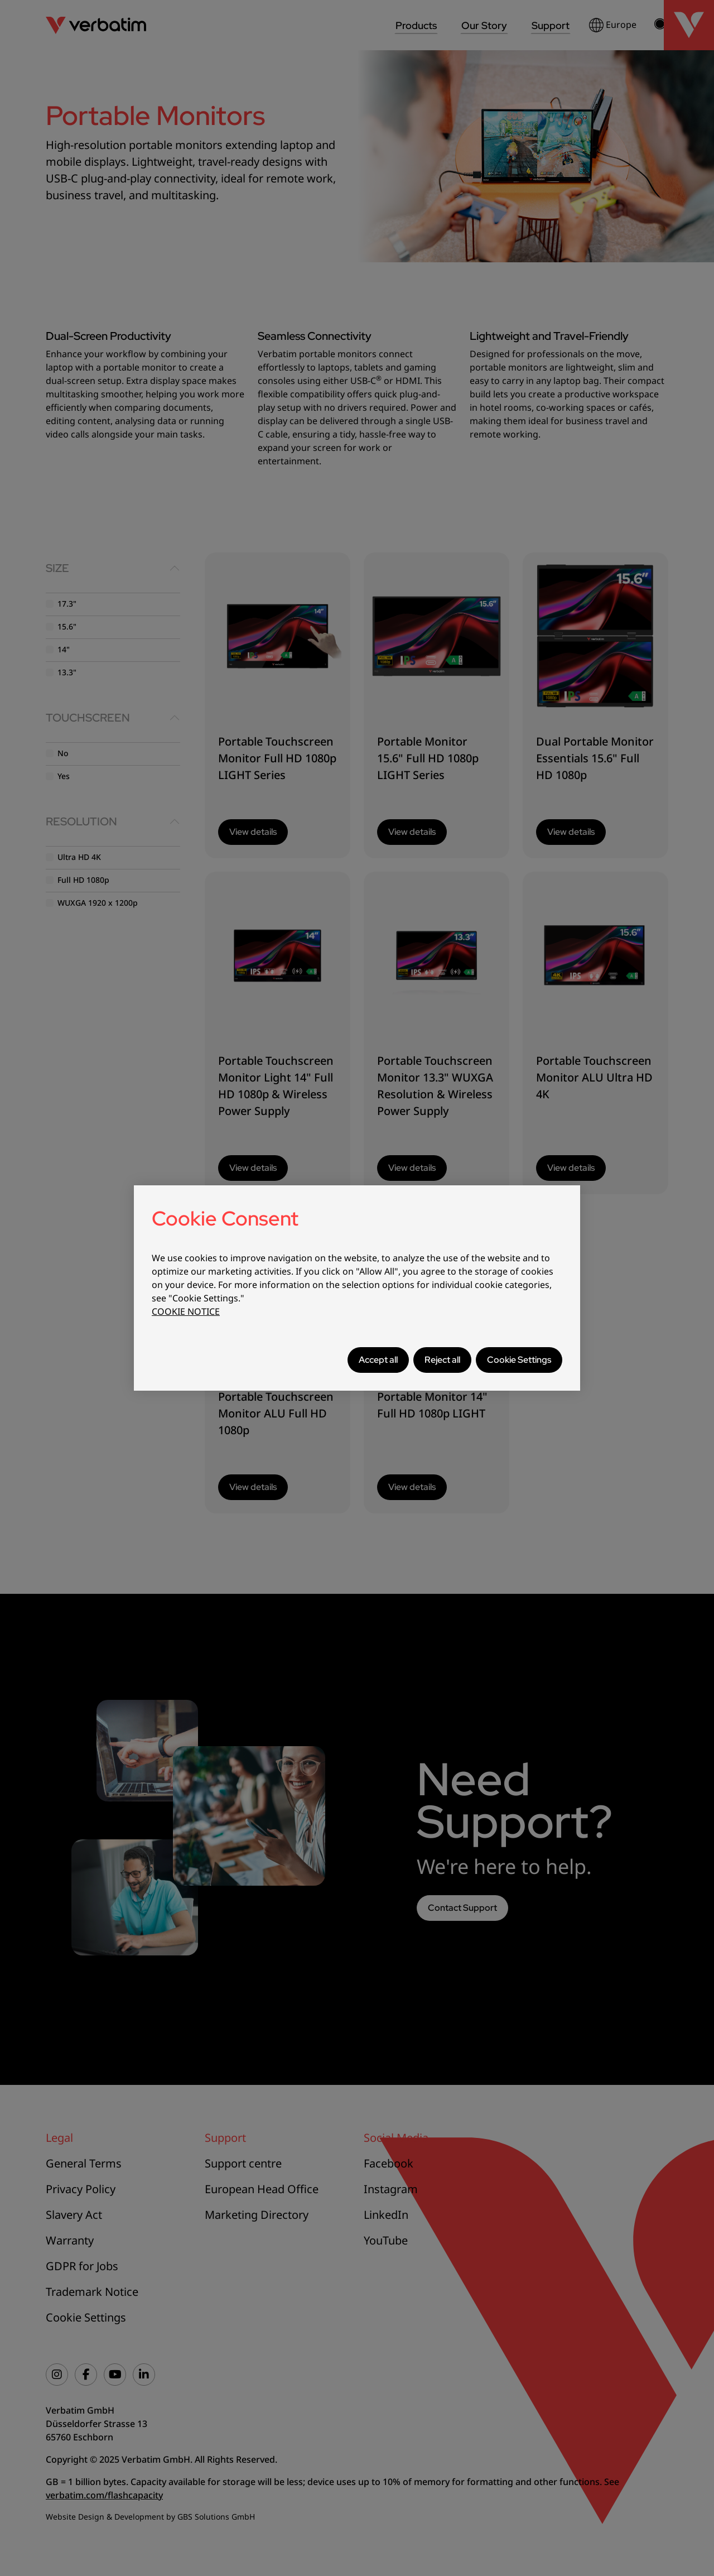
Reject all (442, 1360)
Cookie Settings (519, 1360)
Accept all (378, 1360)
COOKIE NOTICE (186, 1311)
